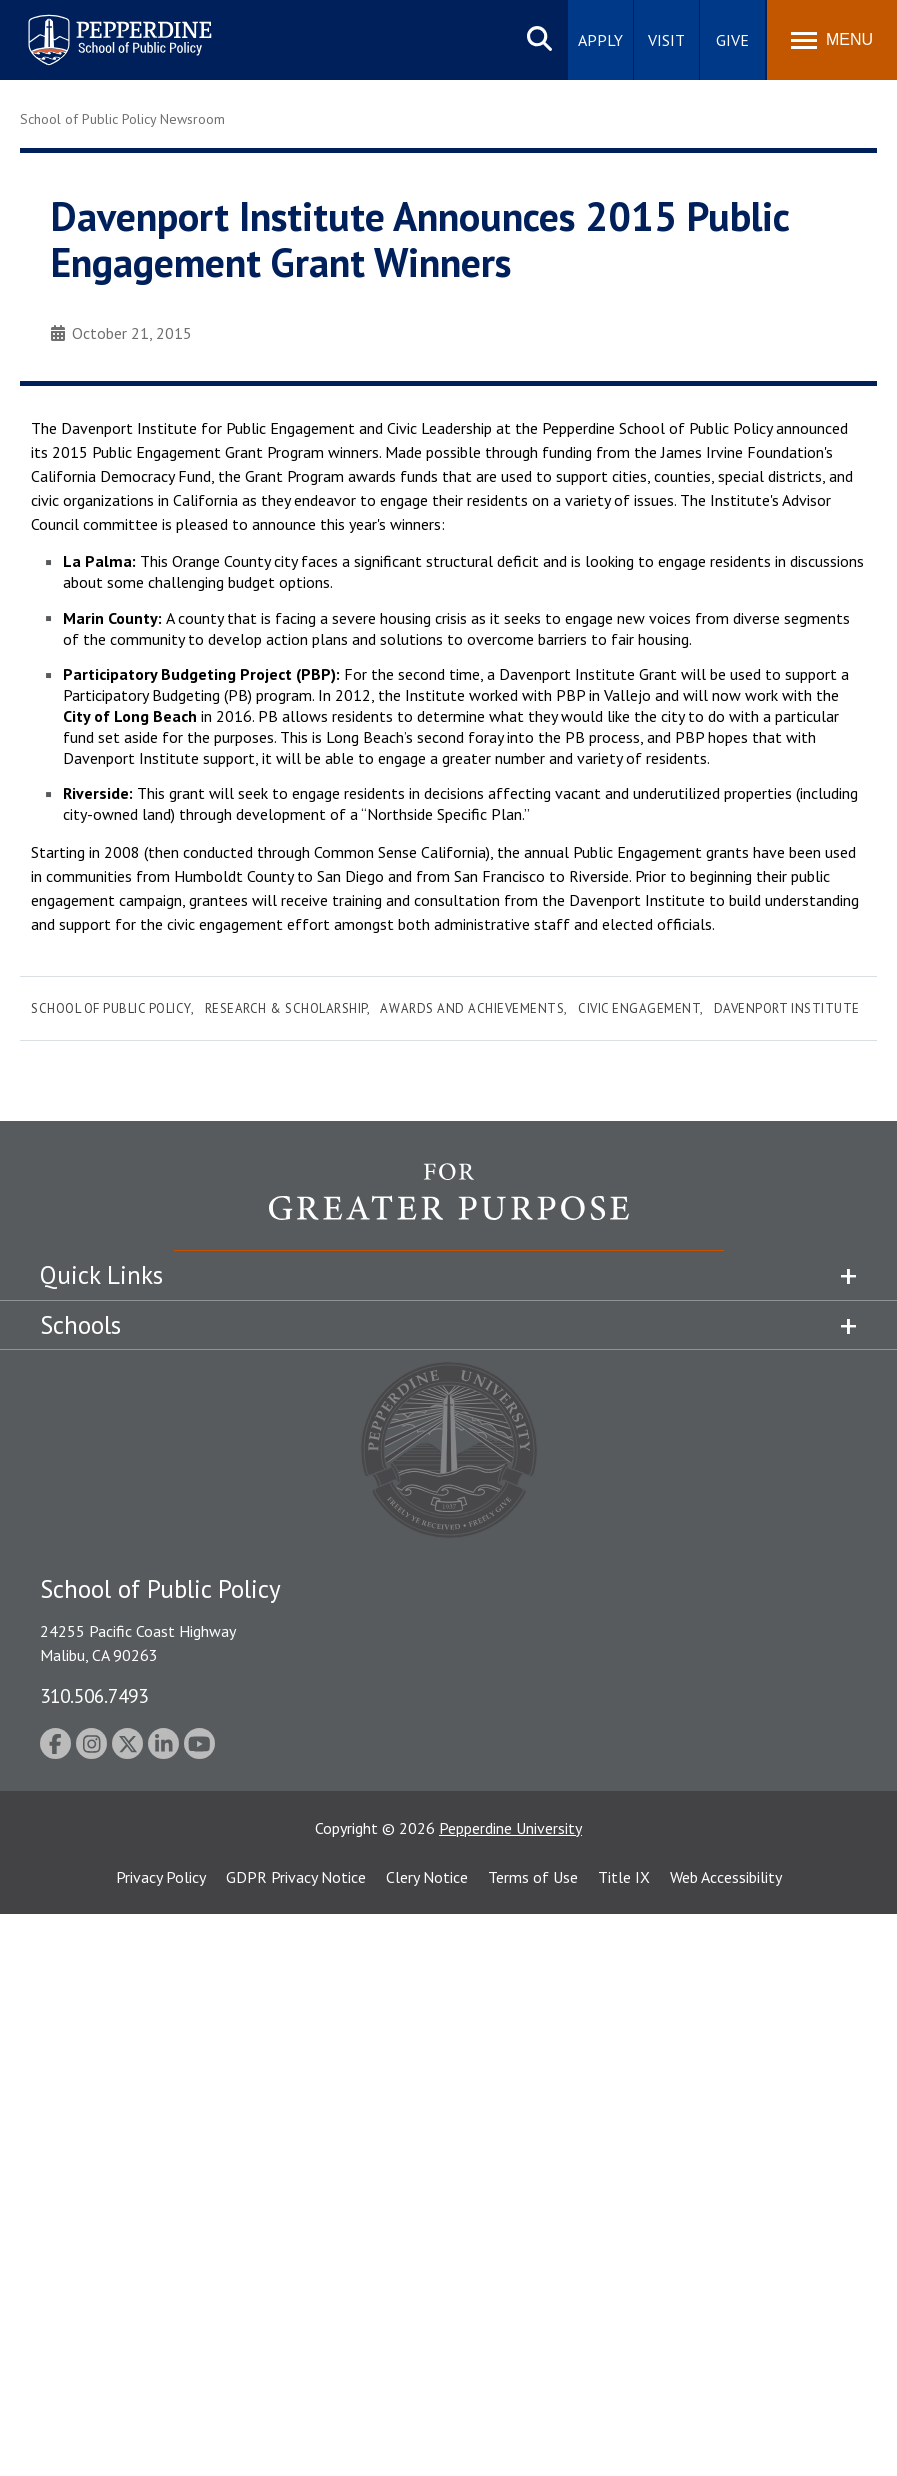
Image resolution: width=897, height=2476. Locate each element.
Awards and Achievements (472, 1008)
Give (732, 40)
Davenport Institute (787, 1008)
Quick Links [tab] (101, 1275)
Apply (600, 40)
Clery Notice (427, 1877)
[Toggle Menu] (832, 40)
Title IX (624, 1877)
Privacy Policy (161, 1877)
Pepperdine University (510, 1828)
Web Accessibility (726, 1877)
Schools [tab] (80, 1325)
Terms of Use (533, 1877)
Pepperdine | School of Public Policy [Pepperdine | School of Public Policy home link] (99, 27)
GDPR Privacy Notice (296, 1877)
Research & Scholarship (286, 1008)
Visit (666, 40)
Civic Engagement (639, 1008)
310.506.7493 (94, 1695)
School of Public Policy (111, 1008)
